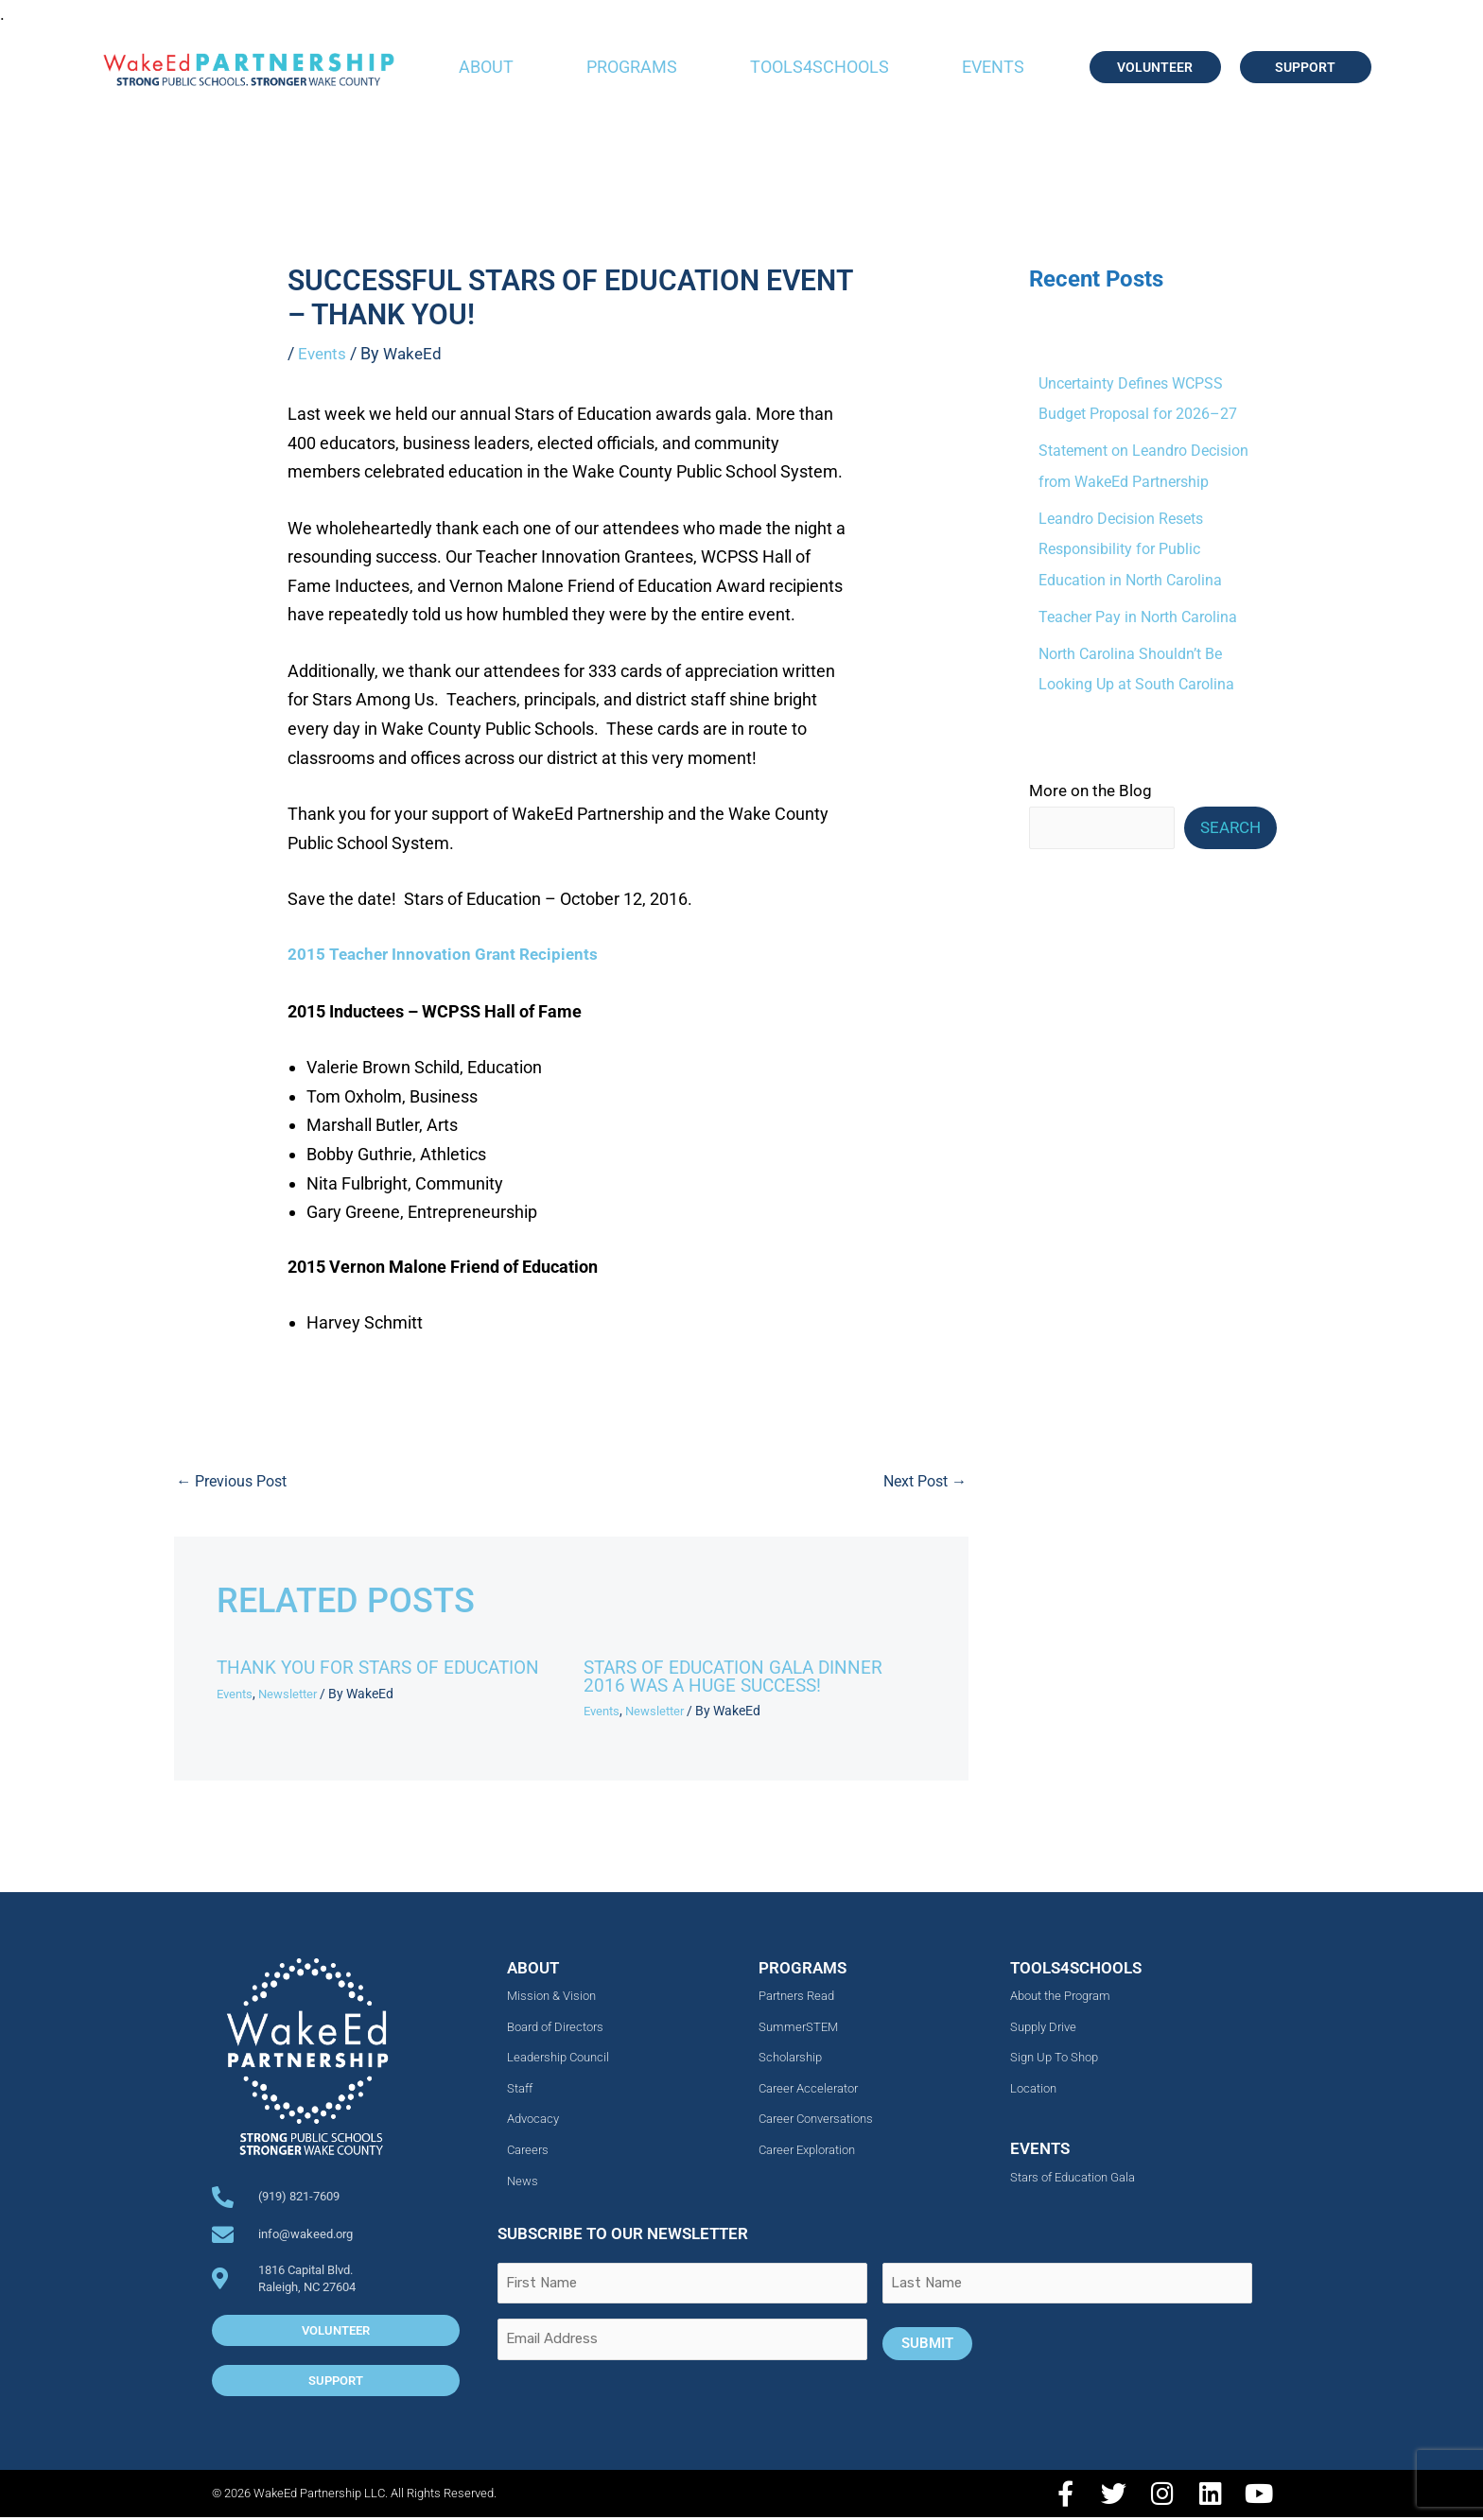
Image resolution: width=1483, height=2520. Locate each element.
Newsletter (293, 1695)
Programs (631, 67)
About (486, 67)
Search (1230, 831)
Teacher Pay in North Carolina (1143, 619)
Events (993, 67)
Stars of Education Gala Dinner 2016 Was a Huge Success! (741, 1679)
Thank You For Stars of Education (386, 1670)
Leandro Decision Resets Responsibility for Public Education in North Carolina (1135, 551)
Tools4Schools (819, 67)
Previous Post (236, 1481)
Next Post (921, 1481)
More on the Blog (1090, 794)
